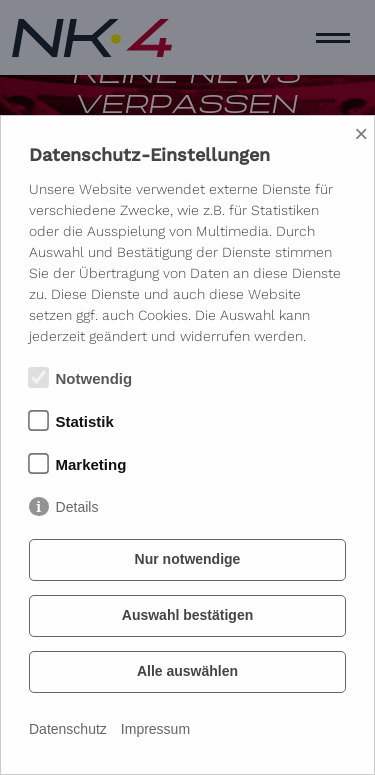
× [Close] (361, 133)
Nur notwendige (188, 559)
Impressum (155, 729)
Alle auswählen (187, 671)
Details (77, 507)
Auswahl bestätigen (187, 615)
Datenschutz (68, 729)
